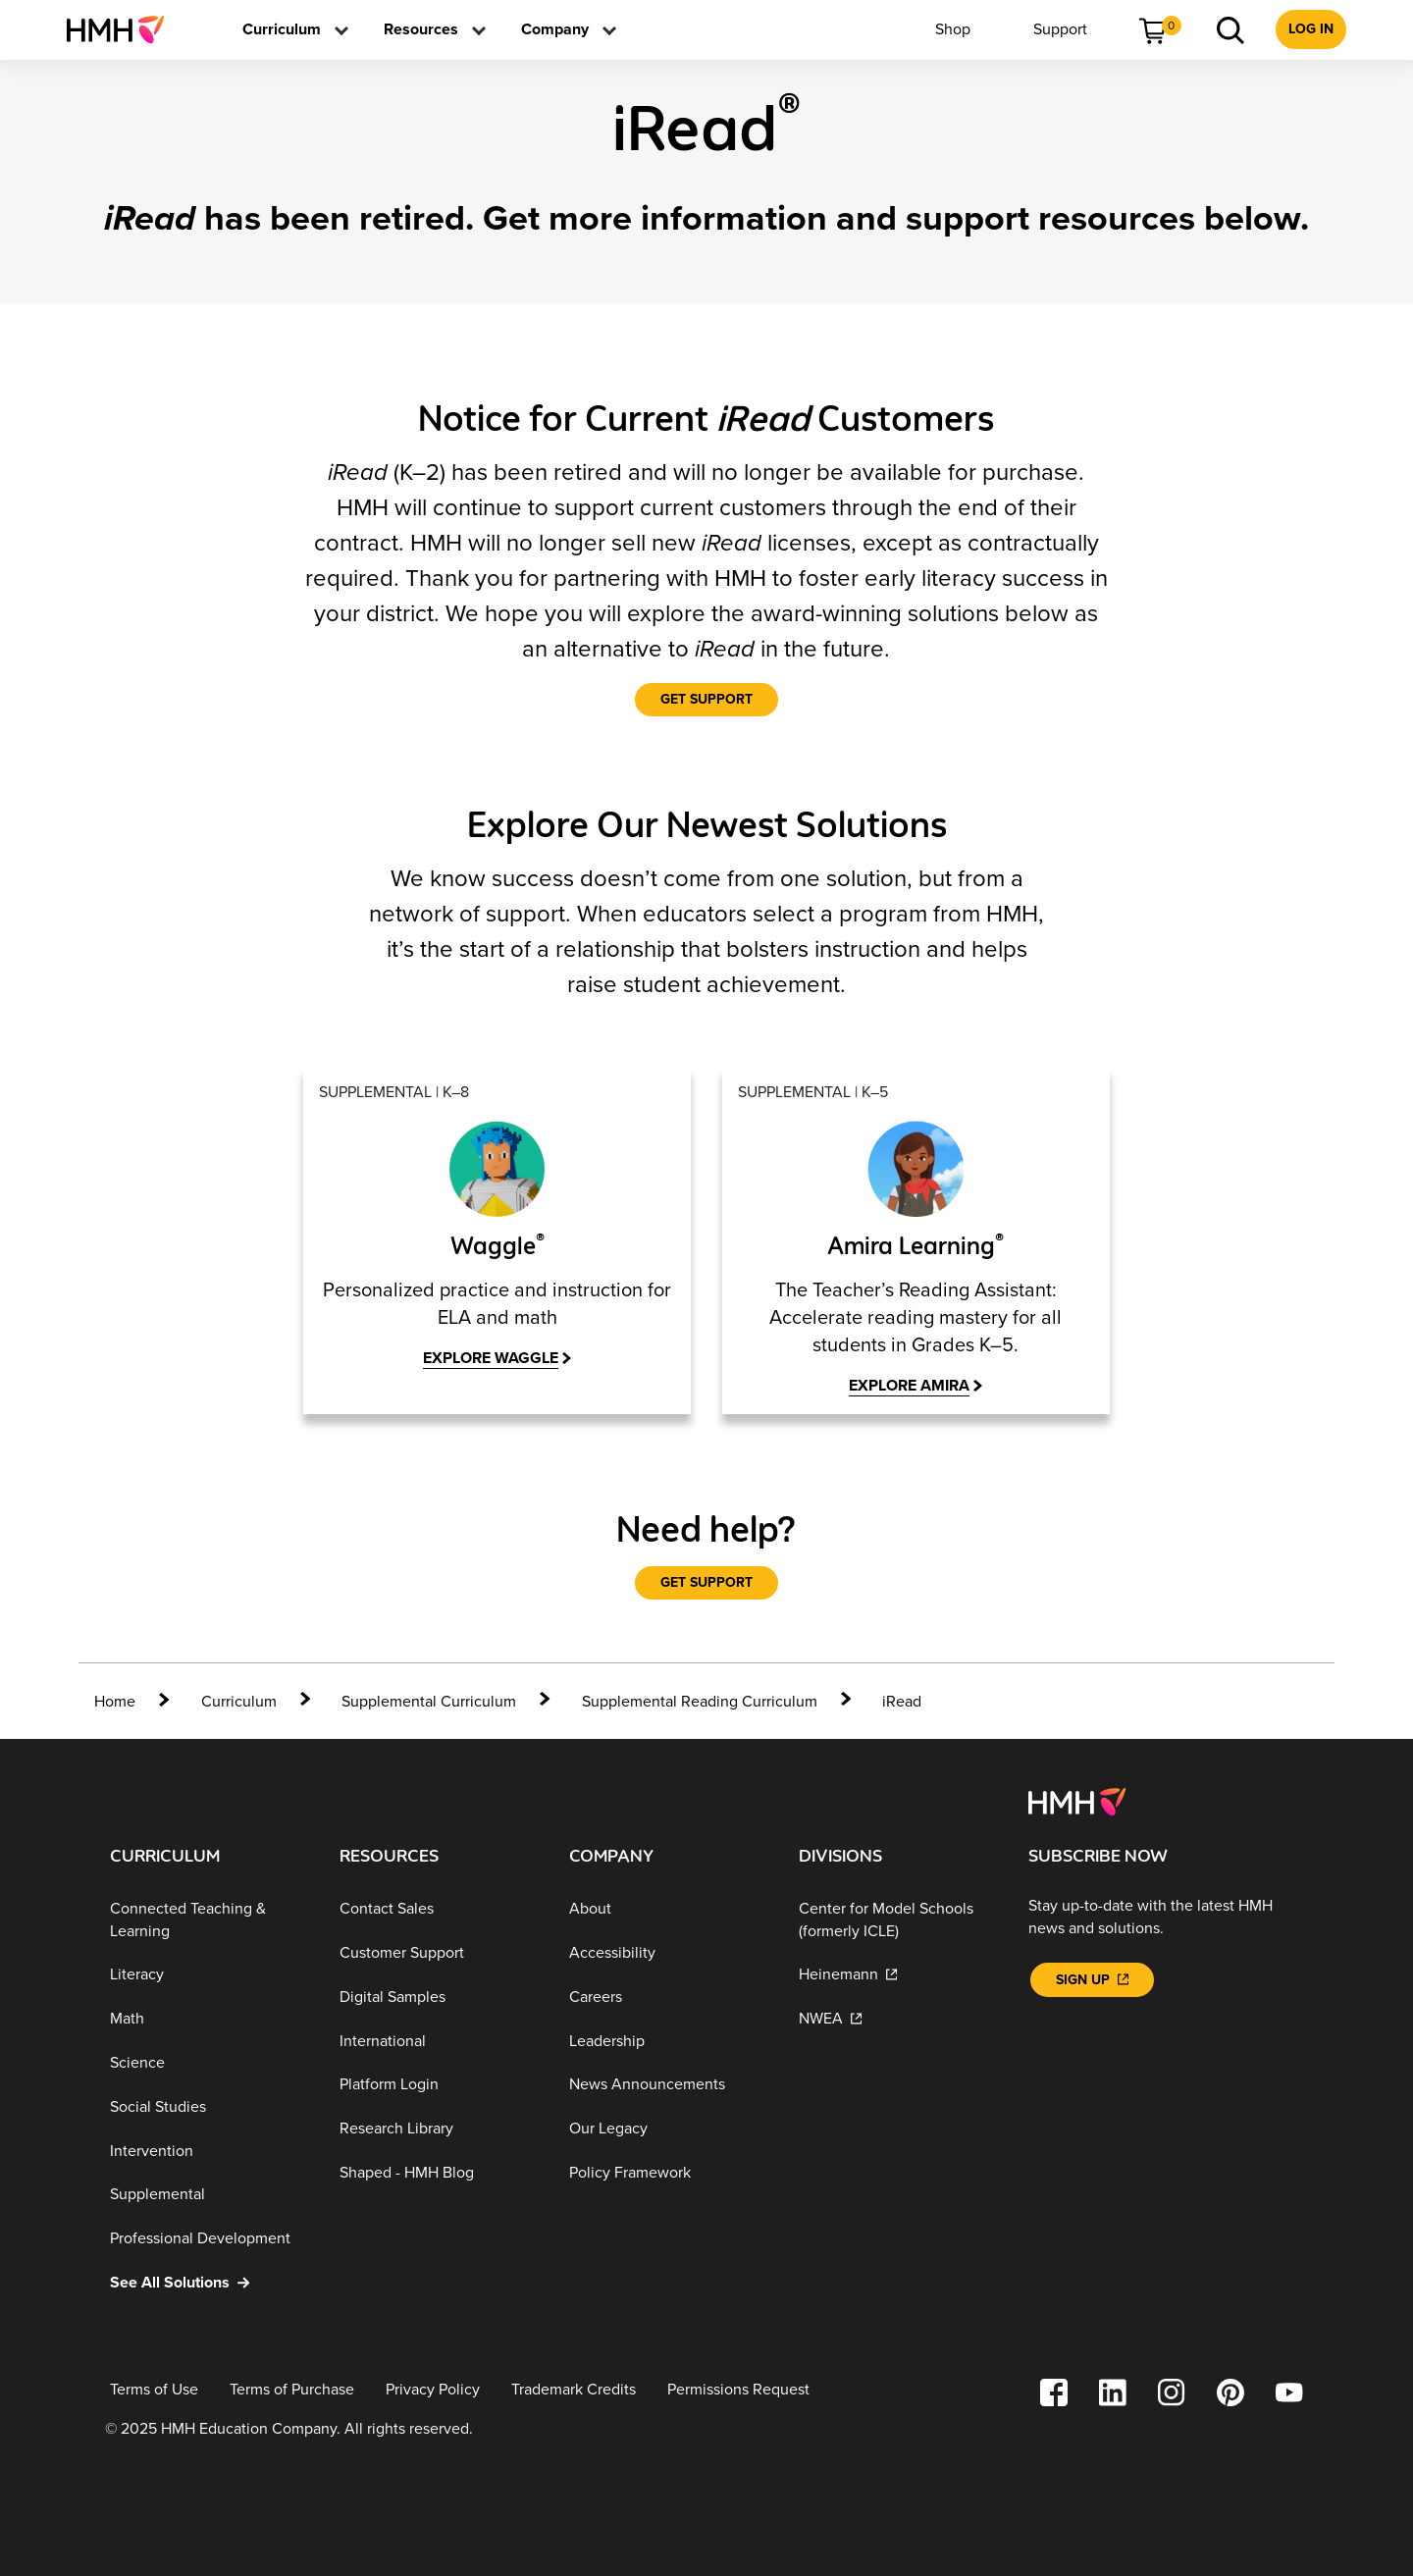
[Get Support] (706, 699)
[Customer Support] (438, 1951)
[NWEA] (898, 2017)
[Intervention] (209, 2150)
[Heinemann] (898, 1974)
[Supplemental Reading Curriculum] (699, 1700)
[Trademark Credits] (574, 2388)
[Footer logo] (1076, 1799)
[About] (668, 1908)
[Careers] (668, 1995)
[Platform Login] (438, 2084)
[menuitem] (123, 29)
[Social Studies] (209, 2105)
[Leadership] (668, 2040)
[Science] (209, 2061)
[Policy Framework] (668, 2171)
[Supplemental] (209, 2194)
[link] (123, 29)
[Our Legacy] (668, 2127)
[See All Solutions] (209, 2281)
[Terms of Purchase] (292, 2388)
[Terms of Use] (154, 2388)
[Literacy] (209, 1974)
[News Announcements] (668, 2084)
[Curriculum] (238, 1700)
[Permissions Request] (738, 2388)
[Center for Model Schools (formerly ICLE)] (898, 1919)
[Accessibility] (668, 1951)
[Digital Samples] (438, 1995)
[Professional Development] (209, 2237)
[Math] (209, 2017)
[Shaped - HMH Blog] (438, 2171)
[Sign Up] (1092, 1978)
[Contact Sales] (438, 1908)
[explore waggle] (497, 1358)
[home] (131, 1700)
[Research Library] (438, 2127)
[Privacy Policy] (433, 2388)
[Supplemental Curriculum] (429, 1700)
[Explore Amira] (915, 1386)
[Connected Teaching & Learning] (209, 1919)
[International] (438, 2040)
